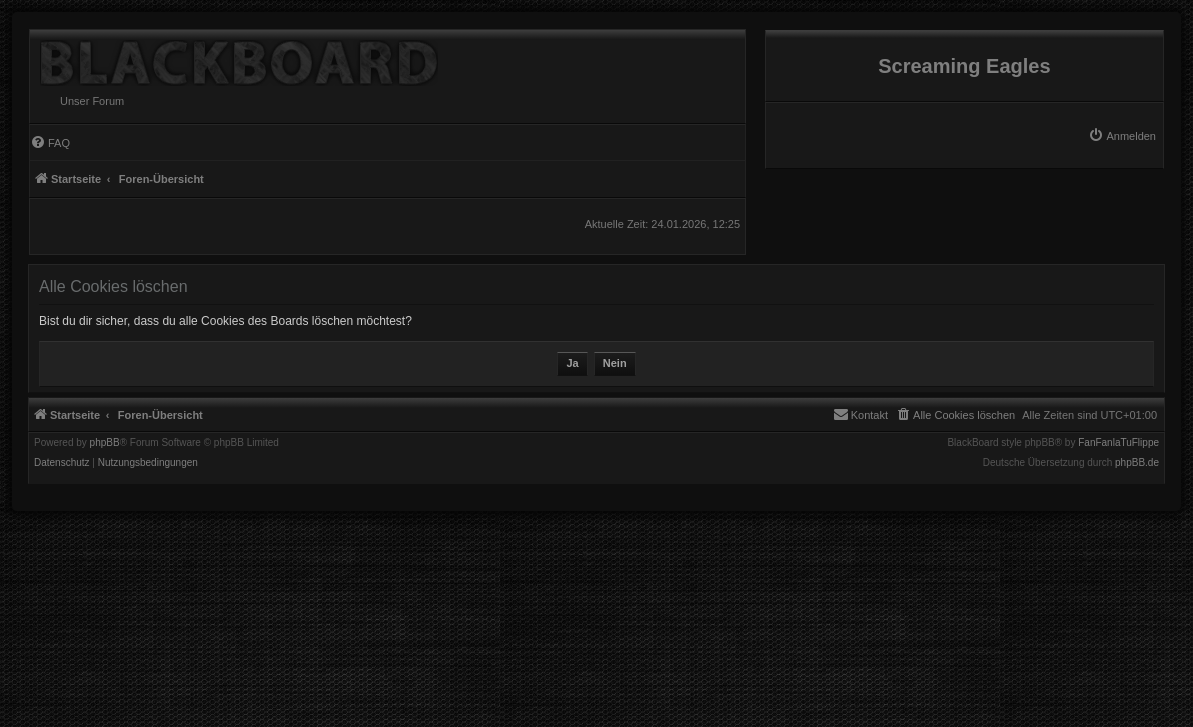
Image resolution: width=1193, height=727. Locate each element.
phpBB (105, 443)
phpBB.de (1137, 463)
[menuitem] (1122, 136)
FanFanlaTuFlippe (1118, 443)
